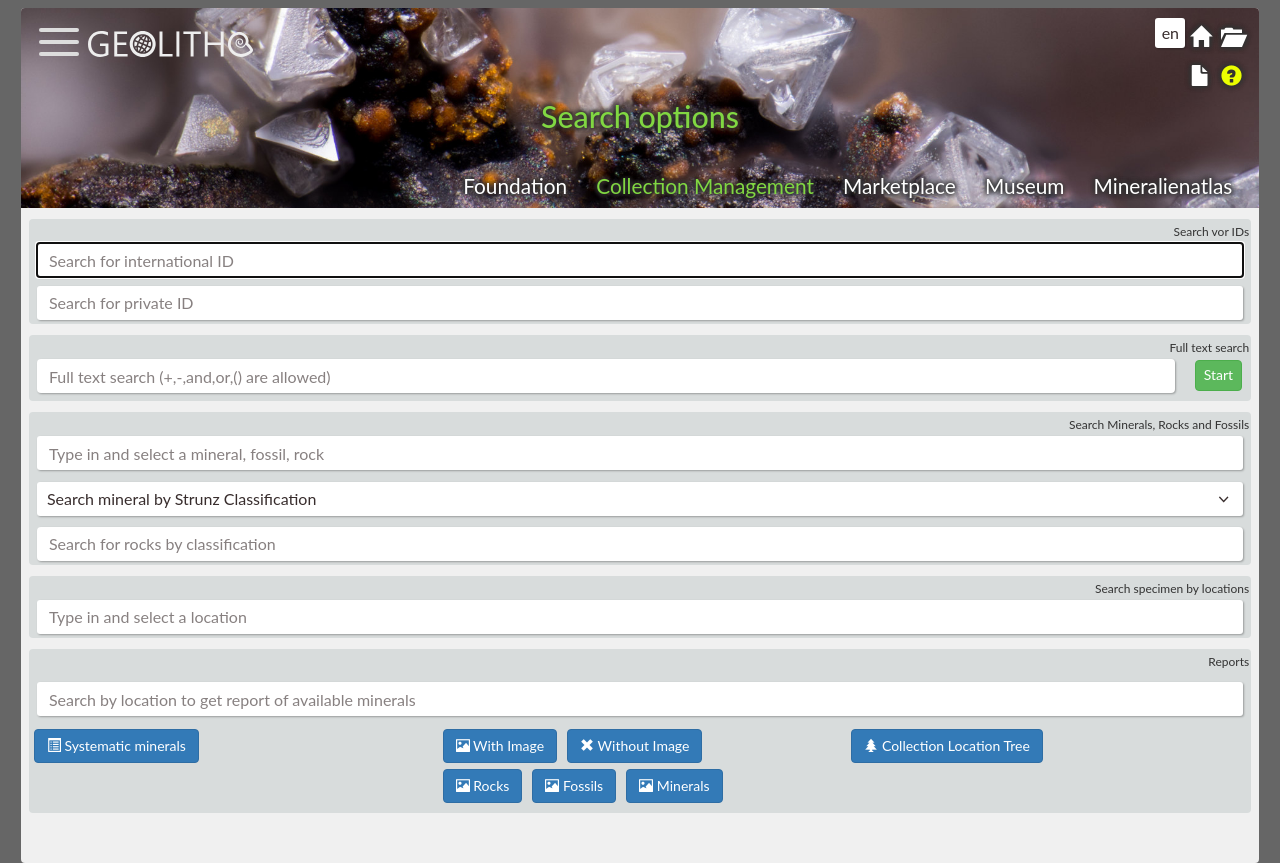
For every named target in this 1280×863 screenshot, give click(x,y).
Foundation (515, 185)
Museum (1024, 185)
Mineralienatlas (1162, 185)
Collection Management (705, 185)
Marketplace (899, 185)
